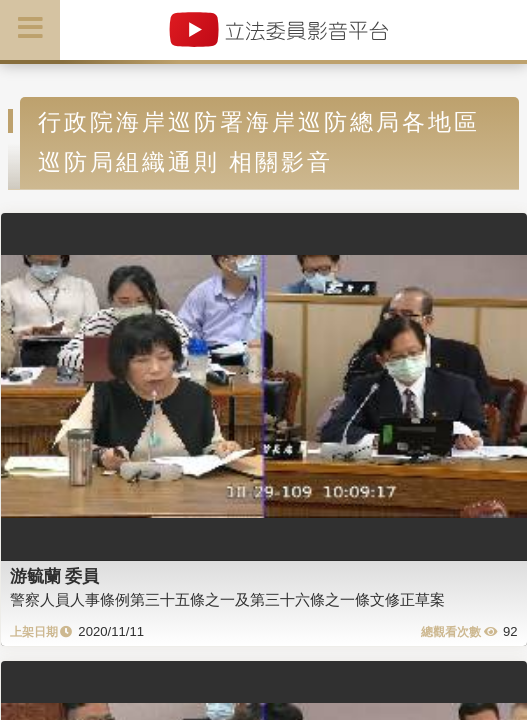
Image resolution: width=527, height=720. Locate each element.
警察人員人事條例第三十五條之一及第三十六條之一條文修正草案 (227, 599)
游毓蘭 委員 (55, 576)
